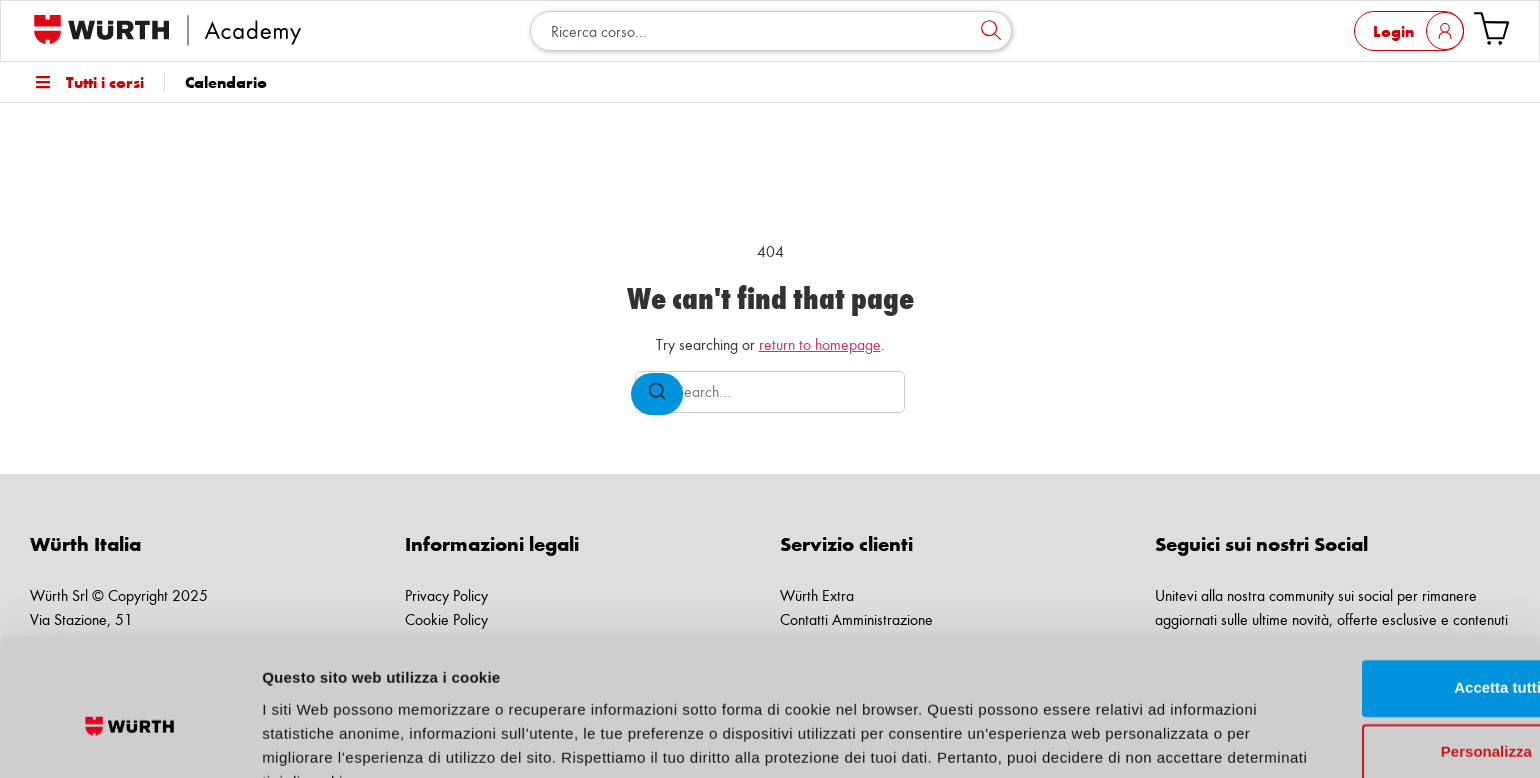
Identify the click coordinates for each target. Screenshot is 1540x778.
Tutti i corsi (87, 82)
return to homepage (820, 344)
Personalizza (1373, 654)
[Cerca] (991, 31)
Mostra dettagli (316, 738)
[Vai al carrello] (1491, 28)
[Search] (657, 394)
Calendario (226, 82)
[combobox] (770, 31)
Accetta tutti (1373, 590)
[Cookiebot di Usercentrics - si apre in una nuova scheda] (129, 739)
